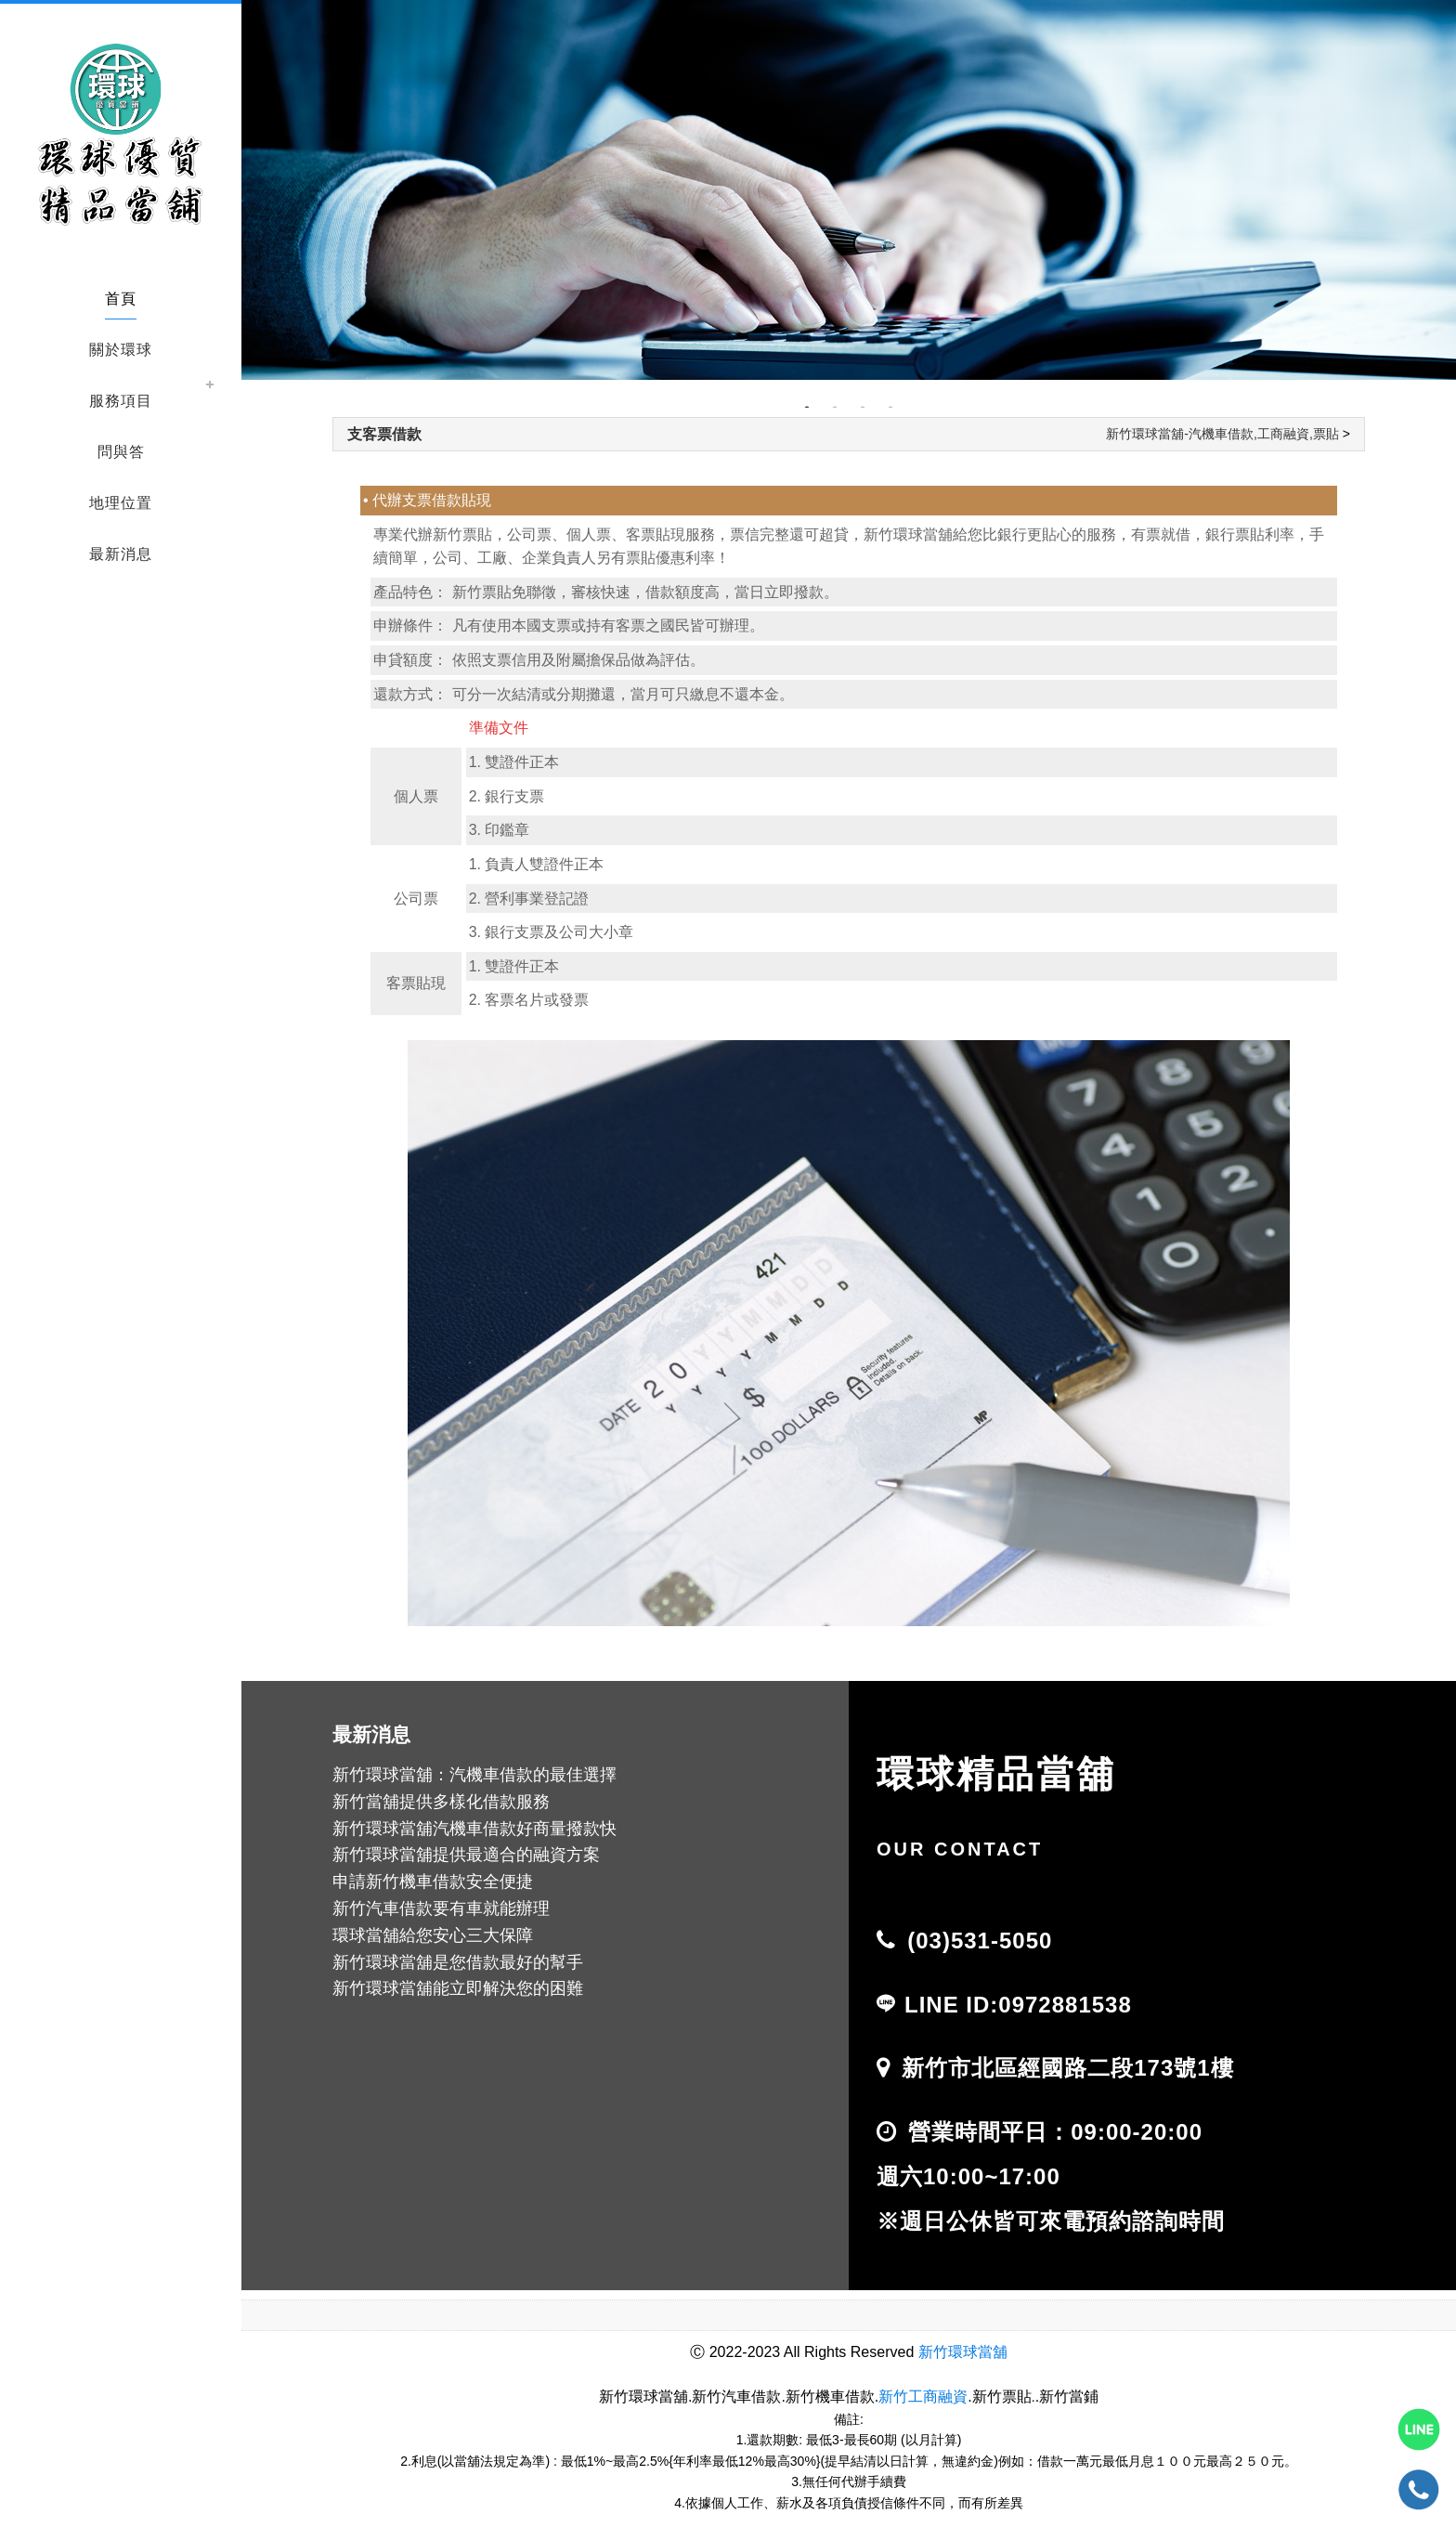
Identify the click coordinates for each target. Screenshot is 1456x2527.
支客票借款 (384, 434)
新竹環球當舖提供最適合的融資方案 (466, 1854)
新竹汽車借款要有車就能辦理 (441, 1908)
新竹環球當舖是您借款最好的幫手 (457, 1962)
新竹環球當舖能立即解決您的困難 (457, 1988)
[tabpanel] (848, 190)
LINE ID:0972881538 (1018, 2004)
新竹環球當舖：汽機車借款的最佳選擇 (474, 1774)
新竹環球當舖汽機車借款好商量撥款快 (474, 1828)
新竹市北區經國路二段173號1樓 (1067, 2067)
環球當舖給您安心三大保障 (432, 1935)
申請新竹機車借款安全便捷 (432, 1881)
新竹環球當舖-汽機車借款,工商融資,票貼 (1222, 433)
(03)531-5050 (979, 1940)
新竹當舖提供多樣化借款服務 (441, 1801)
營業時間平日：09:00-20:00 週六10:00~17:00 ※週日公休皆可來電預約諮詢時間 (1051, 2176)
